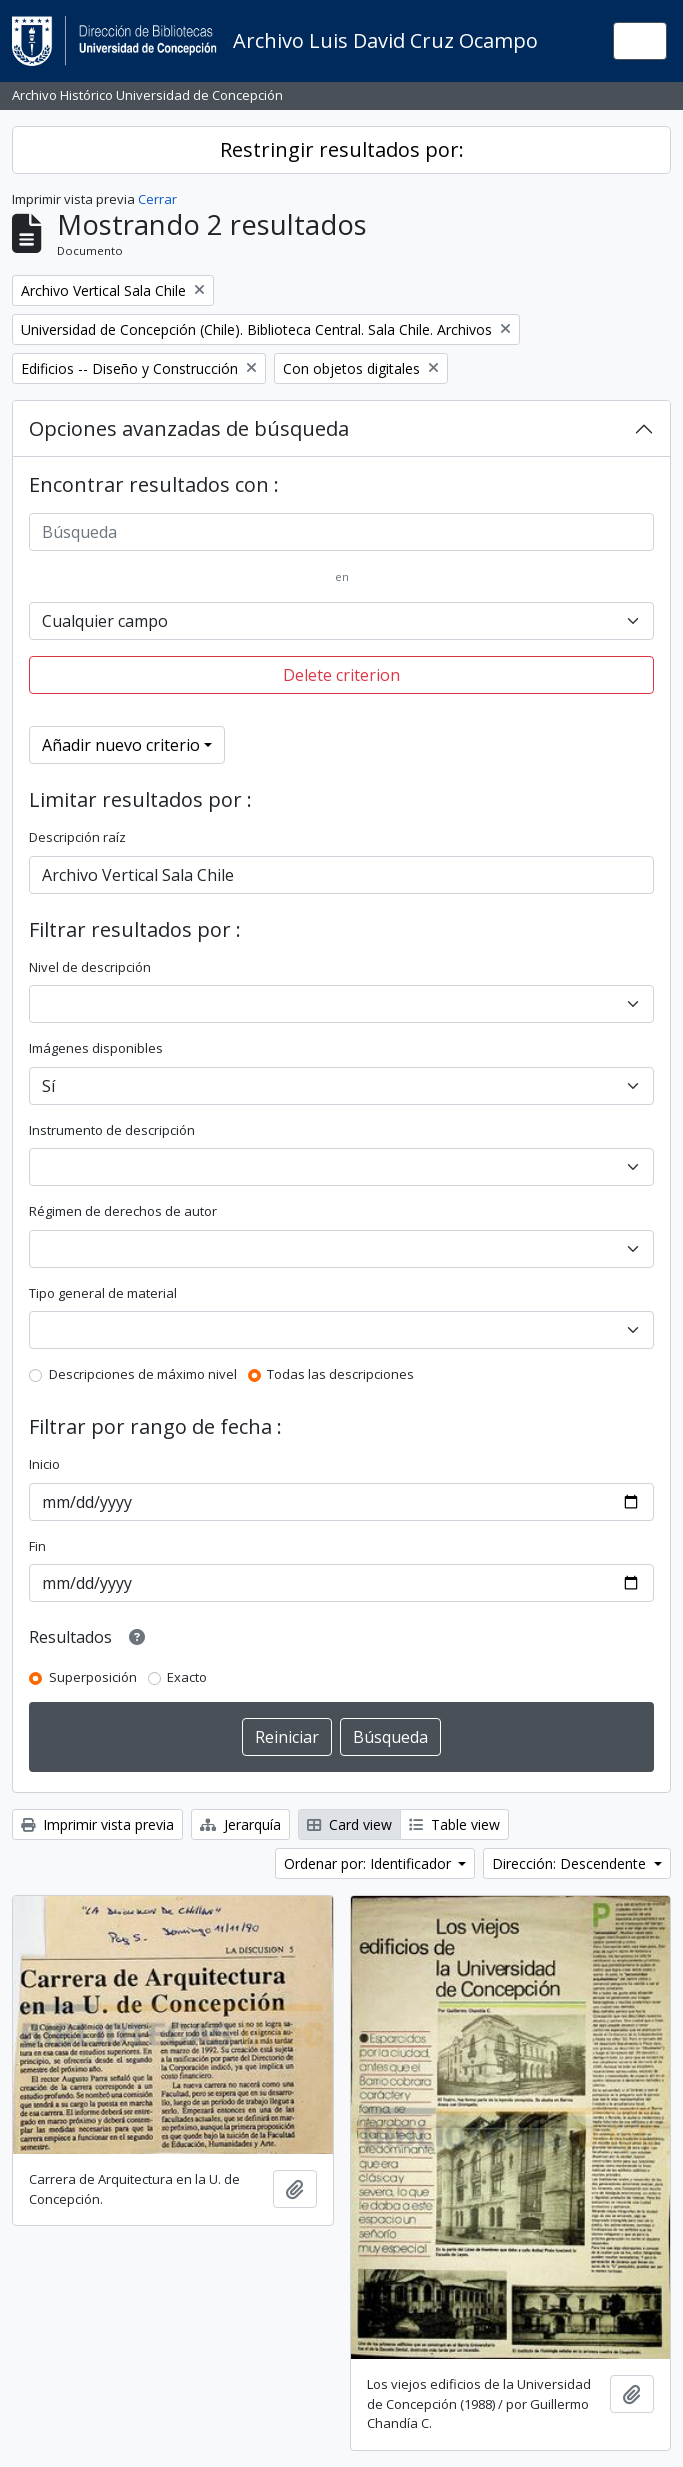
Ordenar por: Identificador (369, 1863)
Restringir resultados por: (342, 149)
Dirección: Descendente (571, 1863)
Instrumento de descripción (112, 1130)
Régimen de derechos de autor (123, 1211)
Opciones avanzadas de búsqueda (189, 428)
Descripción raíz (77, 837)
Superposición (93, 1677)
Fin (37, 1546)
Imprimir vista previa (97, 1824)
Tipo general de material (103, 1293)
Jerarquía (240, 1824)
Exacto (187, 1677)
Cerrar (157, 199)
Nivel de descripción (90, 967)
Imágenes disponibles (96, 1048)
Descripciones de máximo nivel (143, 1374)
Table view (454, 1824)
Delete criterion (341, 675)
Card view (349, 1824)
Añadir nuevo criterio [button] (121, 745)
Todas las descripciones (340, 1374)
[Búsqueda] (341, 532)
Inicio (44, 1464)
